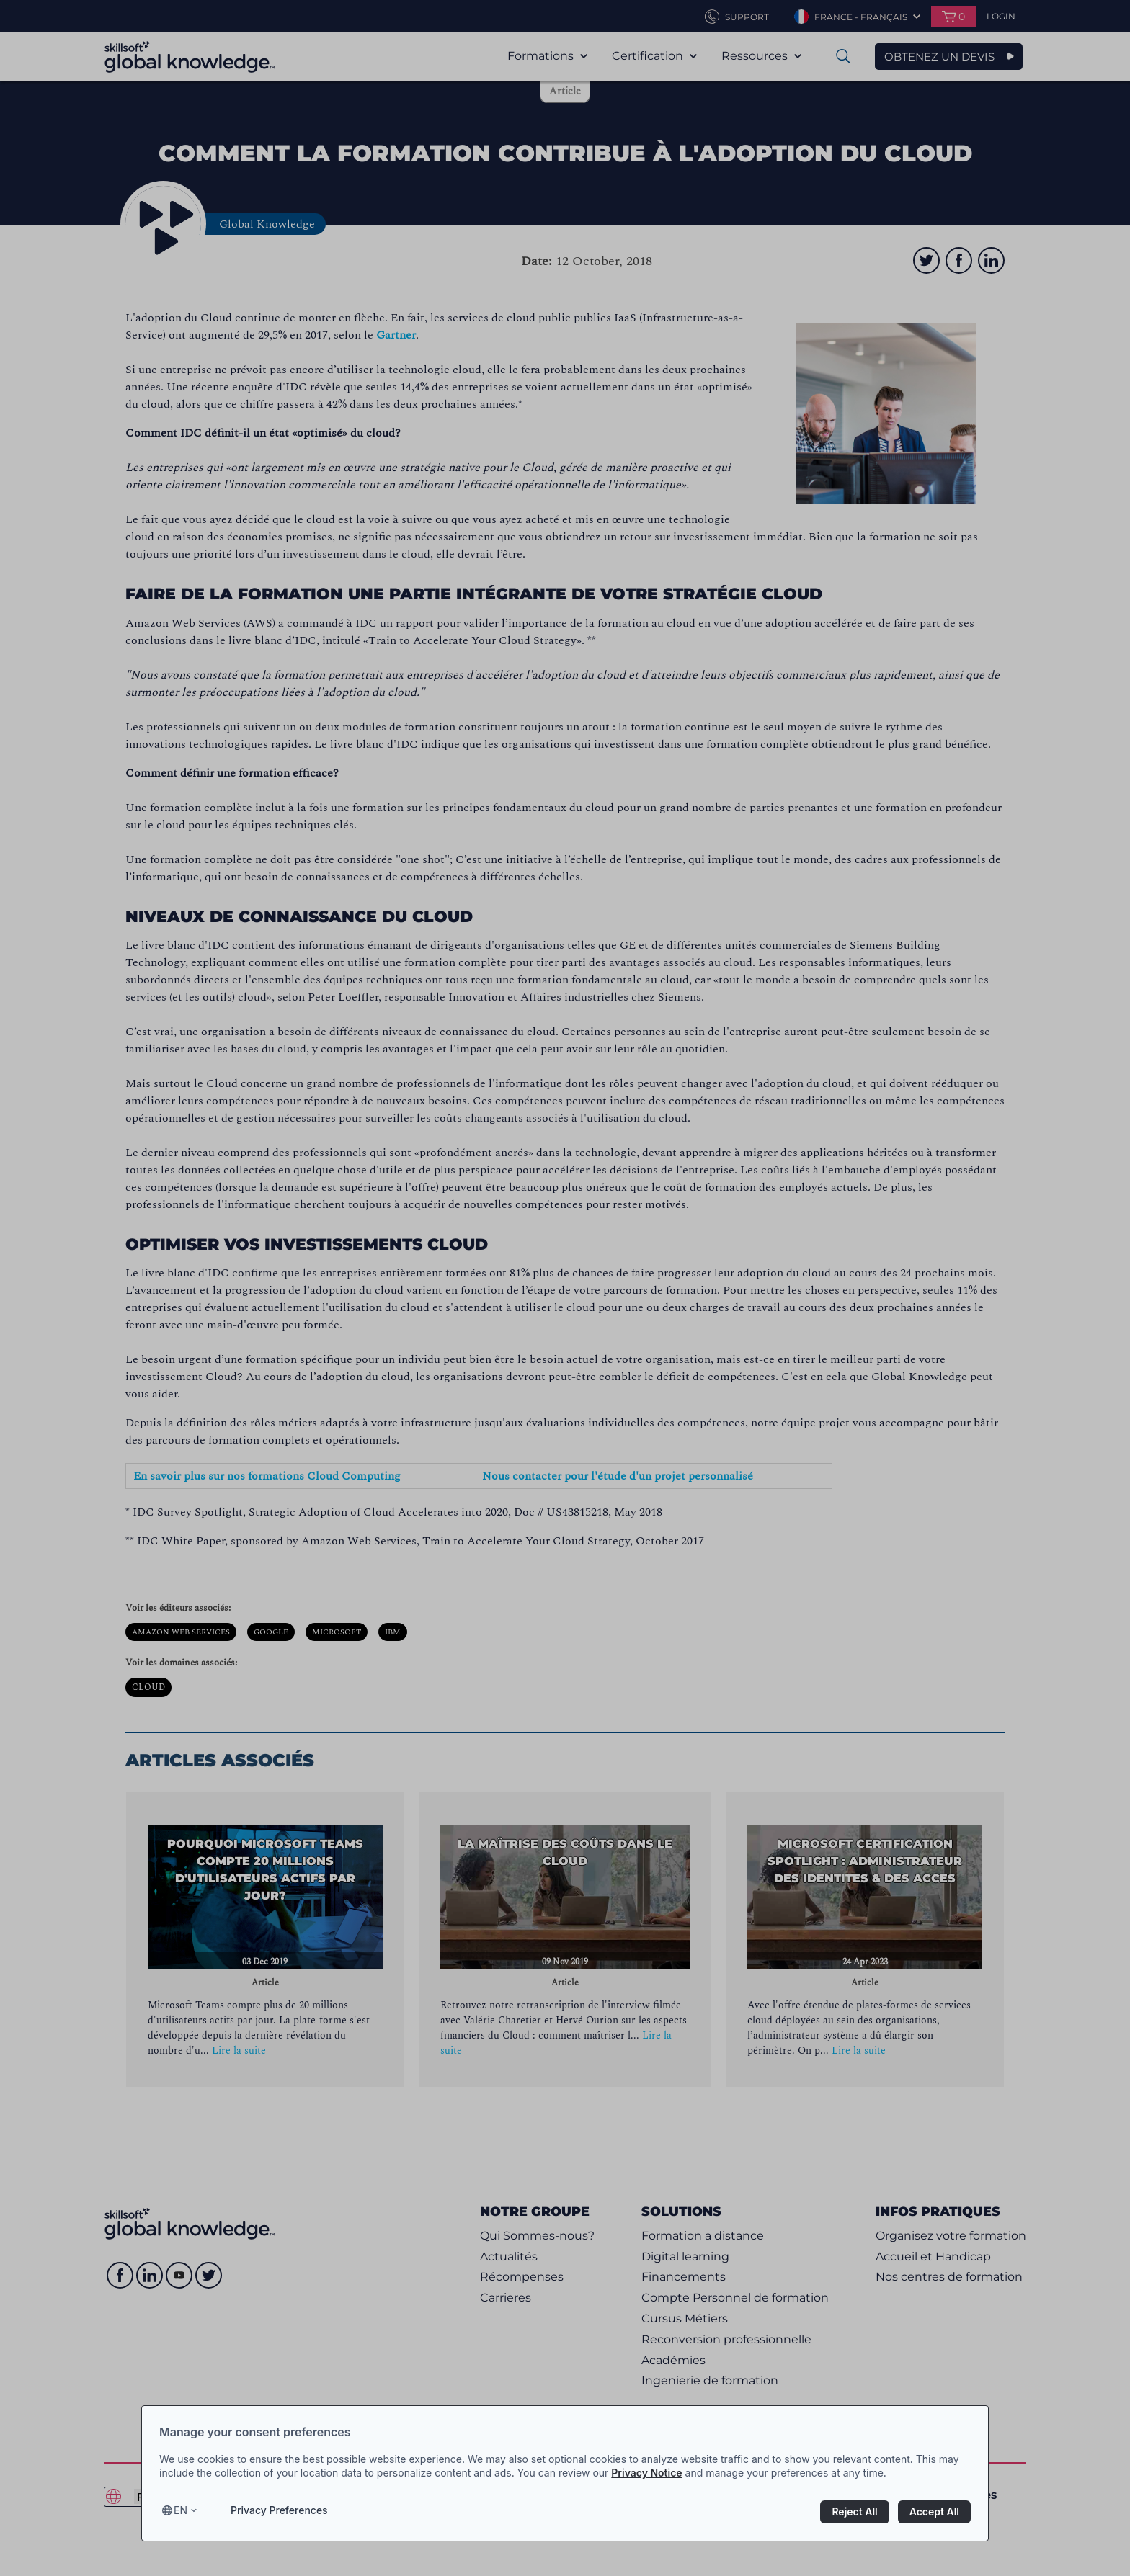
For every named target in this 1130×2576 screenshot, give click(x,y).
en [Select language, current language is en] (180, 2510)
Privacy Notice (646, 2473)
